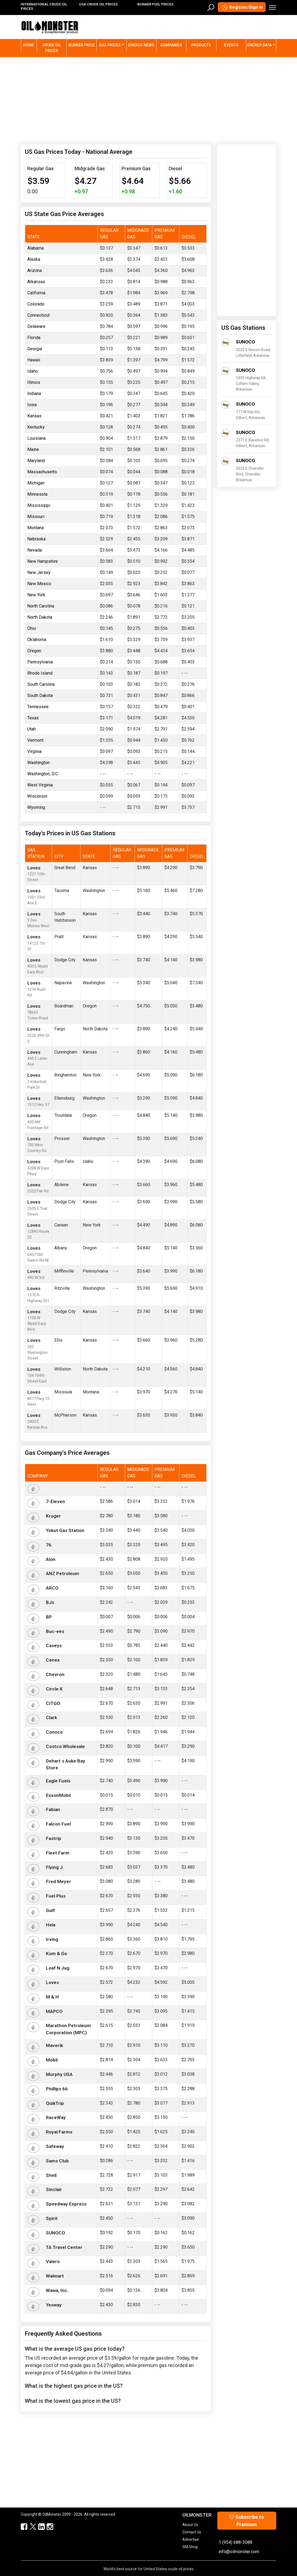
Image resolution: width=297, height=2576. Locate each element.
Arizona (34, 270)
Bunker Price (82, 45)
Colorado (35, 304)
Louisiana (36, 438)
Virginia (34, 751)
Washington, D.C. (43, 773)
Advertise (190, 2539)
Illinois (33, 382)
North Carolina (40, 606)
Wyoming (36, 807)
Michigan (35, 483)
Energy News (141, 45)
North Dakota (39, 617)
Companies (171, 45)
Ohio (31, 628)
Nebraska (36, 538)
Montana (35, 527)
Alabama (35, 248)
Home (30, 44)
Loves (33, 867)
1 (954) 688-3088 (235, 2542)
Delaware (36, 326)
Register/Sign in (242, 7)
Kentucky (36, 427)
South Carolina (41, 684)
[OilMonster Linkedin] (39, 2527)
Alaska (33, 259)
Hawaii (33, 360)
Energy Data (259, 45)
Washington (38, 762)
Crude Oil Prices (51, 48)
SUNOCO (245, 342)
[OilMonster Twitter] (30, 2527)
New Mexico (39, 583)
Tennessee (38, 706)
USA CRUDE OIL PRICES (98, 4)
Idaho (32, 371)
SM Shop (190, 2547)
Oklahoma (36, 639)
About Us (190, 2525)
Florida (33, 337)
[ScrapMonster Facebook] (21, 2527)
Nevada (34, 550)
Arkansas (36, 281)
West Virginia (40, 785)
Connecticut (38, 315)
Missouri (35, 516)
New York (36, 594)
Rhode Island (39, 673)
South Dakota (40, 695)
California (36, 292)
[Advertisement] (148, 99)
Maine (33, 449)
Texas (33, 717)
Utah (31, 729)
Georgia (34, 348)
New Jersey (39, 572)
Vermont (35, 740)
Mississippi (38, 505)
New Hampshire (42, 561)
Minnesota (37, 494)
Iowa (32, 404)
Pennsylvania (40, 662)
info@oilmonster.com (239, 2551)
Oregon (34, 650)
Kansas (34, 415)
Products (201, 45)
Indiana (34, 393)
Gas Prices (110, 45)
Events (231, 45)
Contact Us (191, 2532)
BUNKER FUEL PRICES (155, 4)
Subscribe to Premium (246, 2520)
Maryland (36, 460)
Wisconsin (37, 796)
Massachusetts (42, 471)
